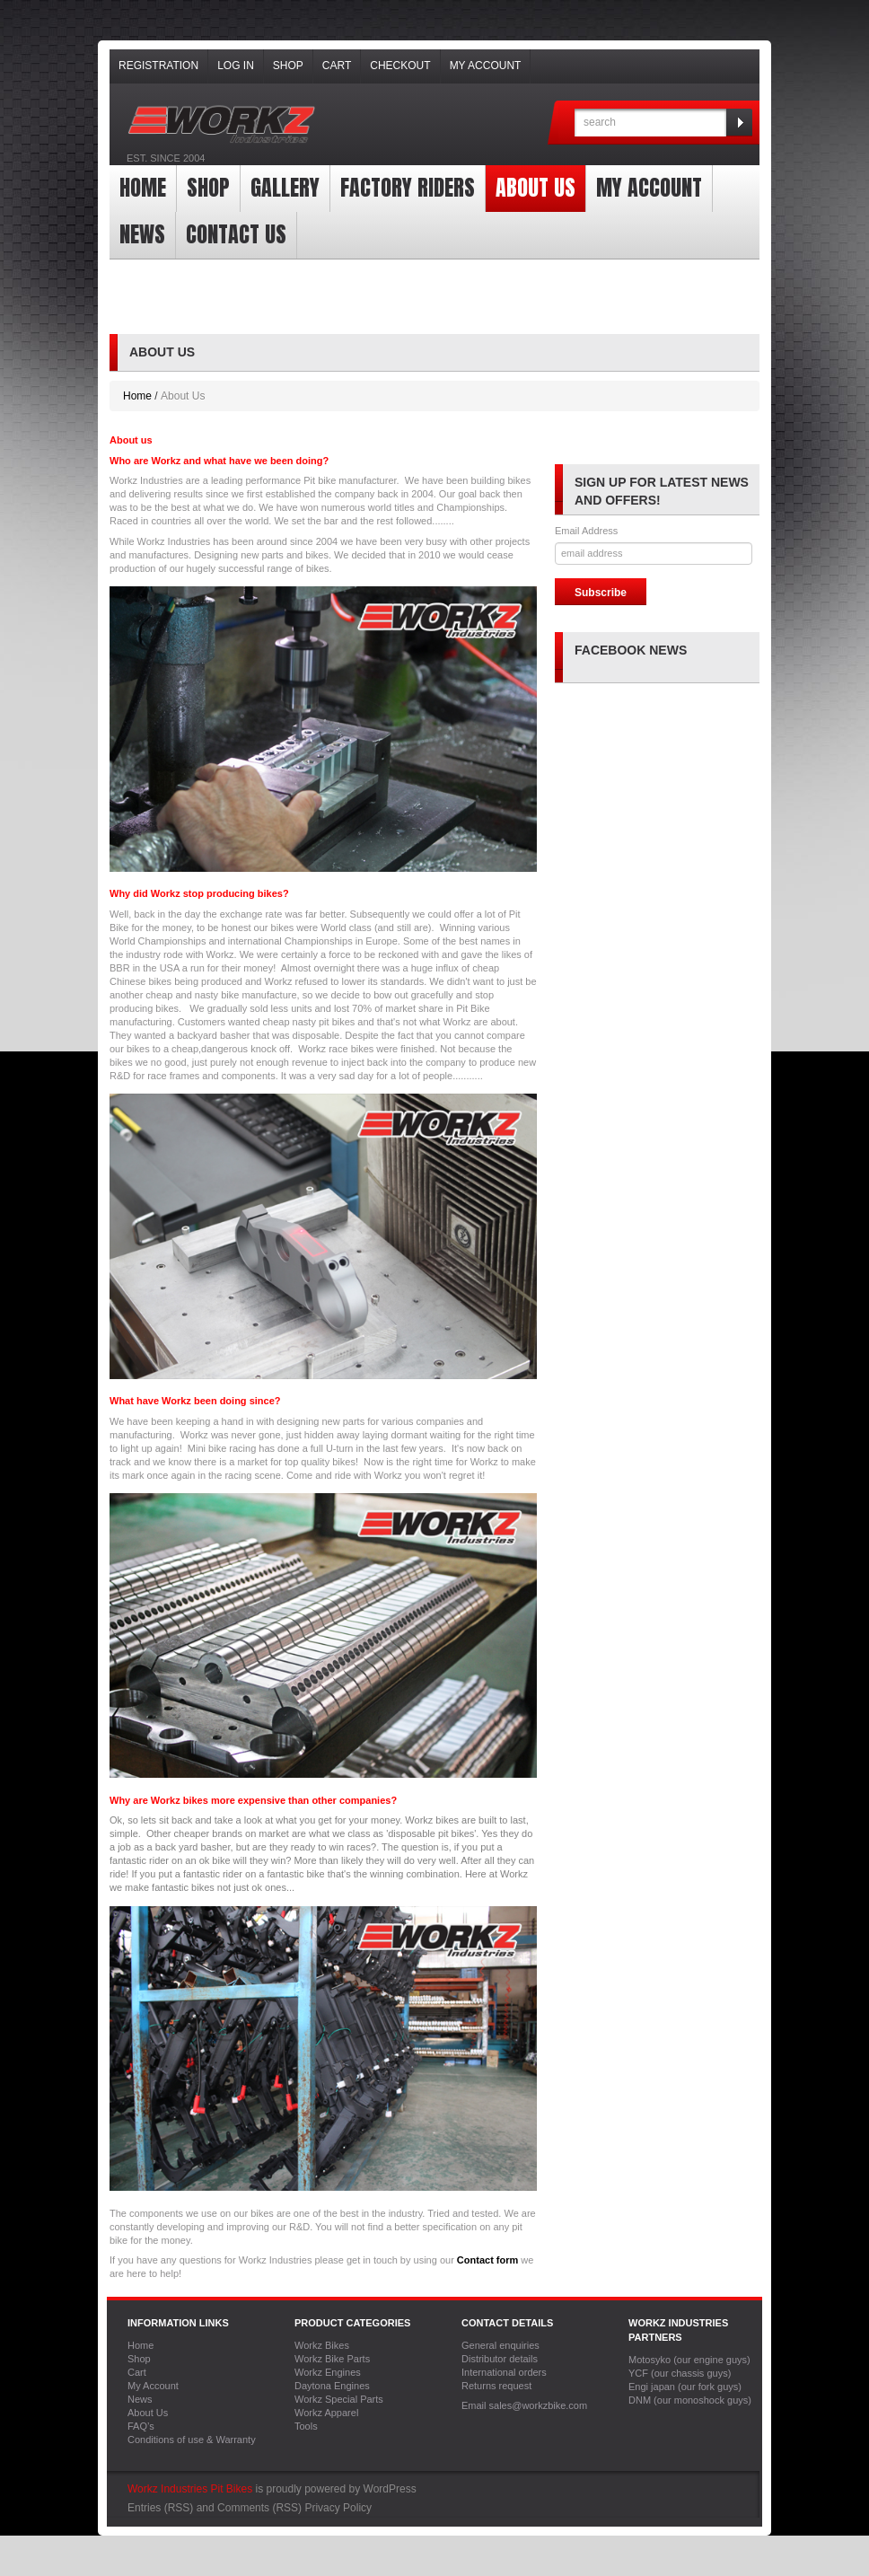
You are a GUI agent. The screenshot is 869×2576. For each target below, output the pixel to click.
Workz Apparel (326, 2412)
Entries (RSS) (160, 2507)
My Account (486, 65)
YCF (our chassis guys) (679, 2373)
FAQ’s (140, 2426)
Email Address (586, 530)
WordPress (390, 2489)
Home (142, 187)
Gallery (285, 187)
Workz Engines (327, 2372)
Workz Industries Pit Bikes (189, 2489)
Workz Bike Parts (332, 2358)
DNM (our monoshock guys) (689, 2400)
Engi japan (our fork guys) (685, 2386)
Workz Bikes (321, 2345)
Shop (288, 65)
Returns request (496, 2385)
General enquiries (500, 2345)
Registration (158, 65)
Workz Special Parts (338, 2399)
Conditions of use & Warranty (191, 2439)
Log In (235, 65)
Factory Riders (407, 187)
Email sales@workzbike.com (524, 2405)
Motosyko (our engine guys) (689, 2359)
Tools (306, 2426)
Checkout (400, 65)
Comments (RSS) (259, 2507)
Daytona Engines (332, 2385)
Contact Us (236, 234)
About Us (535, 187)
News (142, 234)
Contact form (487, 2260)
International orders (504, 2372)
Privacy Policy (338, 2507)
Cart (336, 65)
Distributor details (499, 2358)
